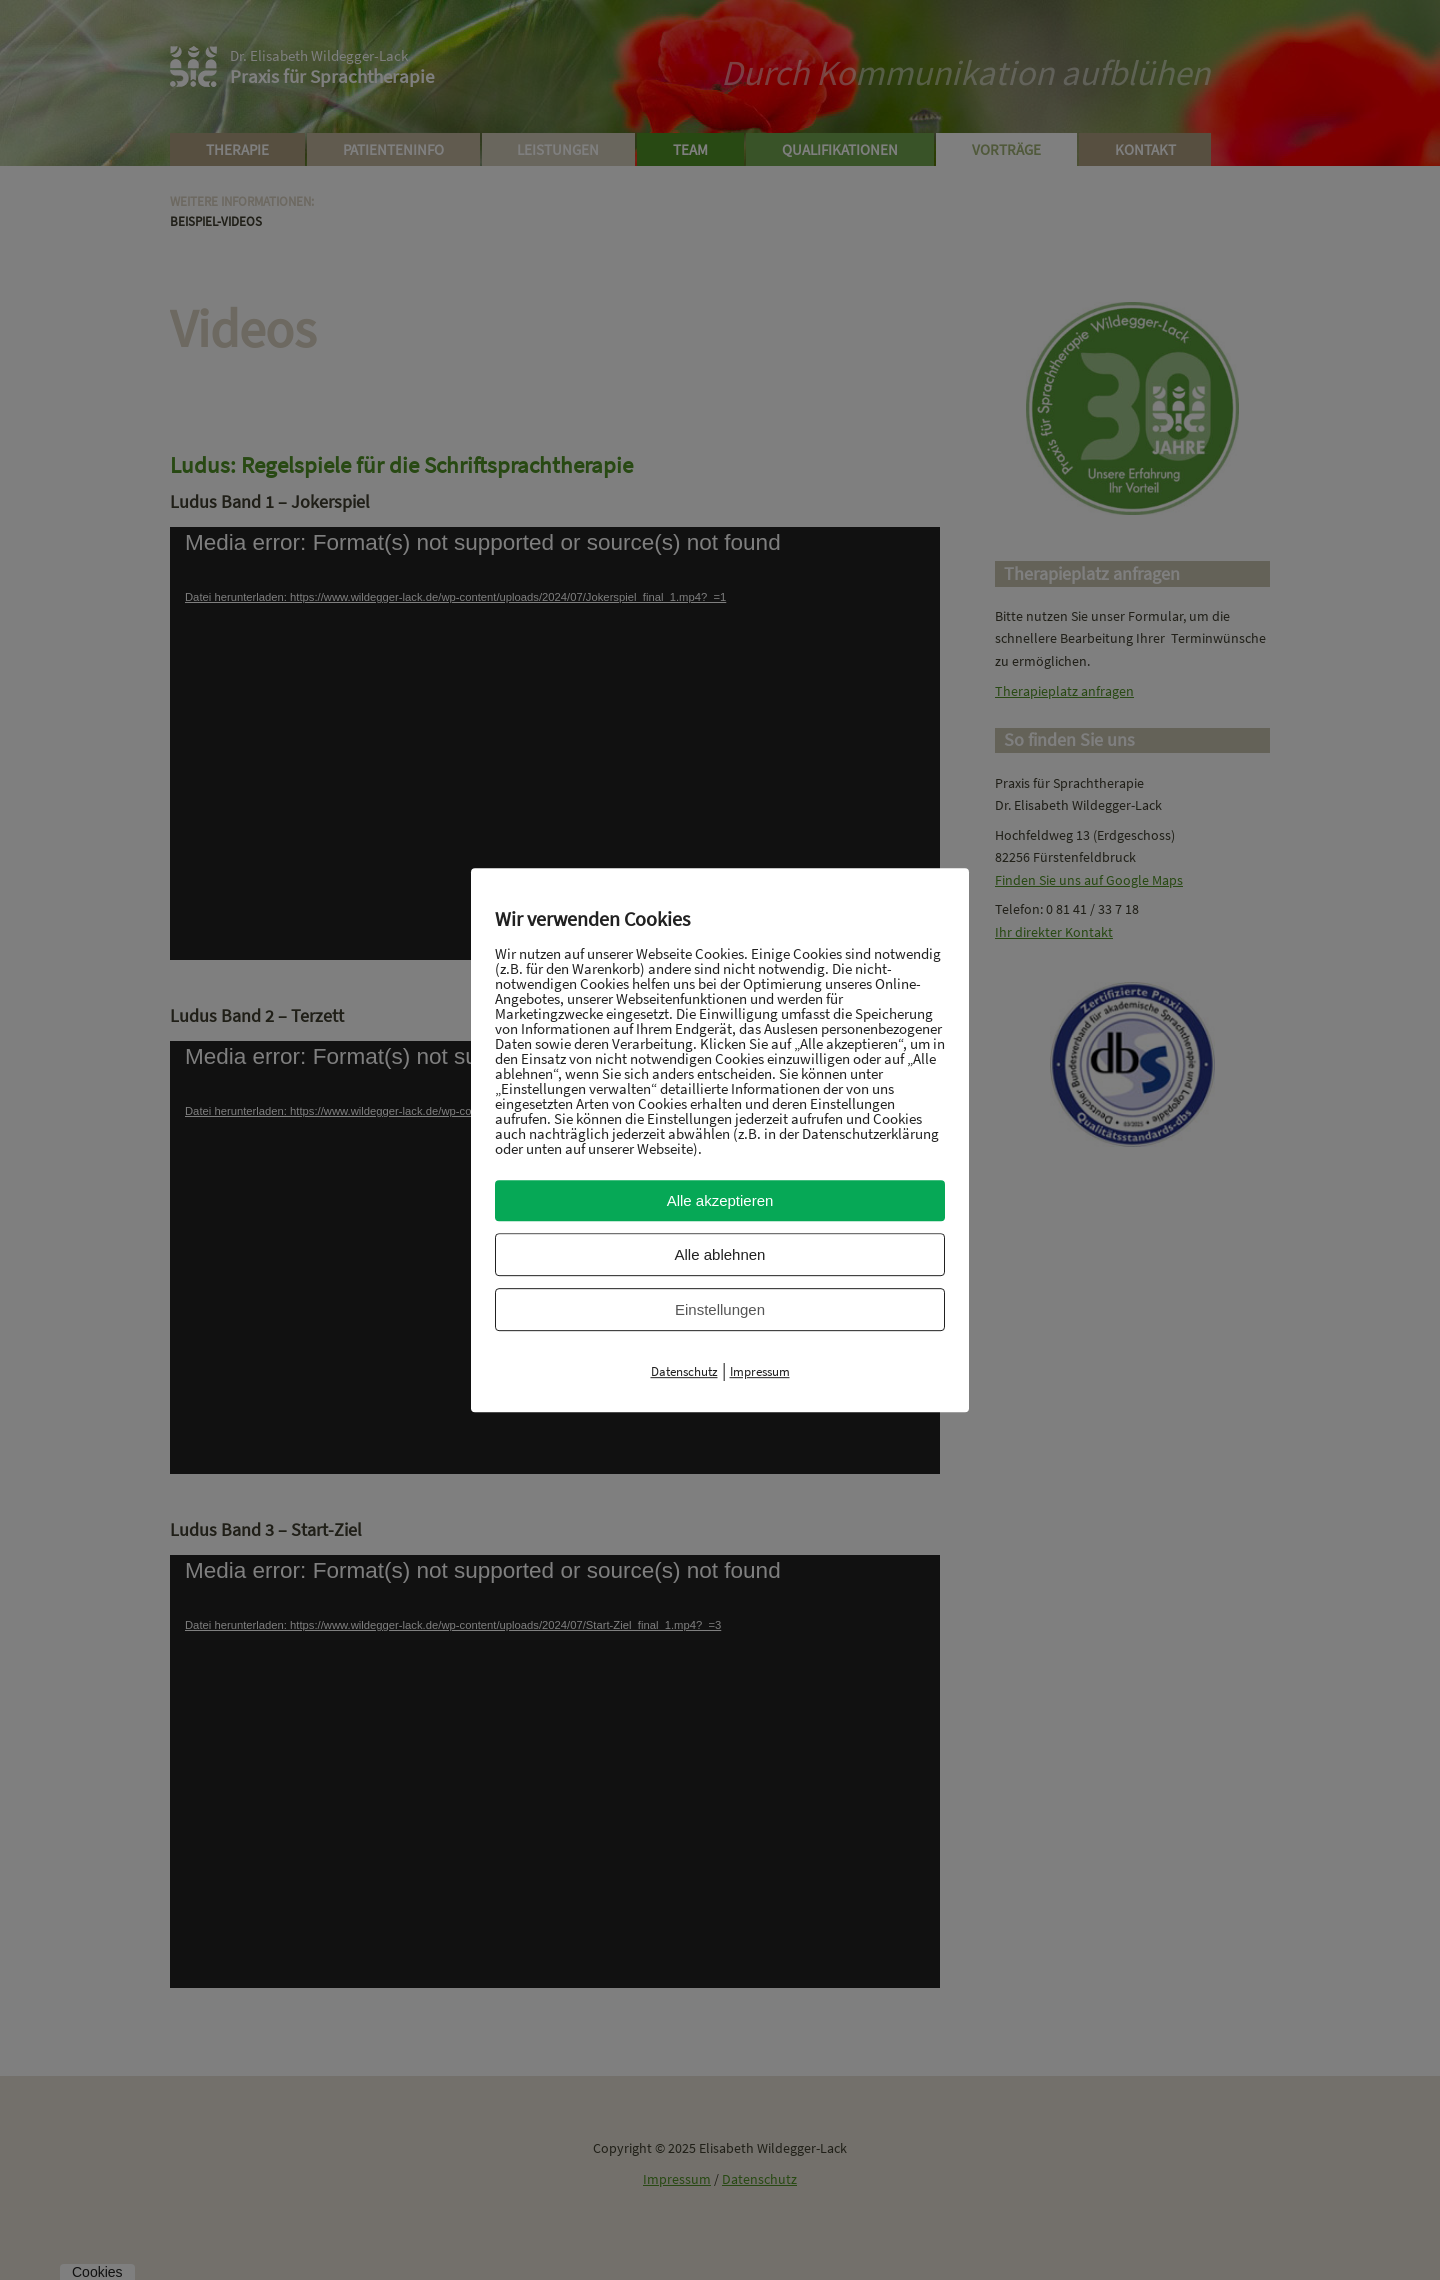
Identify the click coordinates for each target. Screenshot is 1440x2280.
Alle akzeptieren (720, 1200)
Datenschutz (684, 1371)
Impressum (760, 1371)
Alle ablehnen (720, 1254)
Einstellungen (720, 1309)
